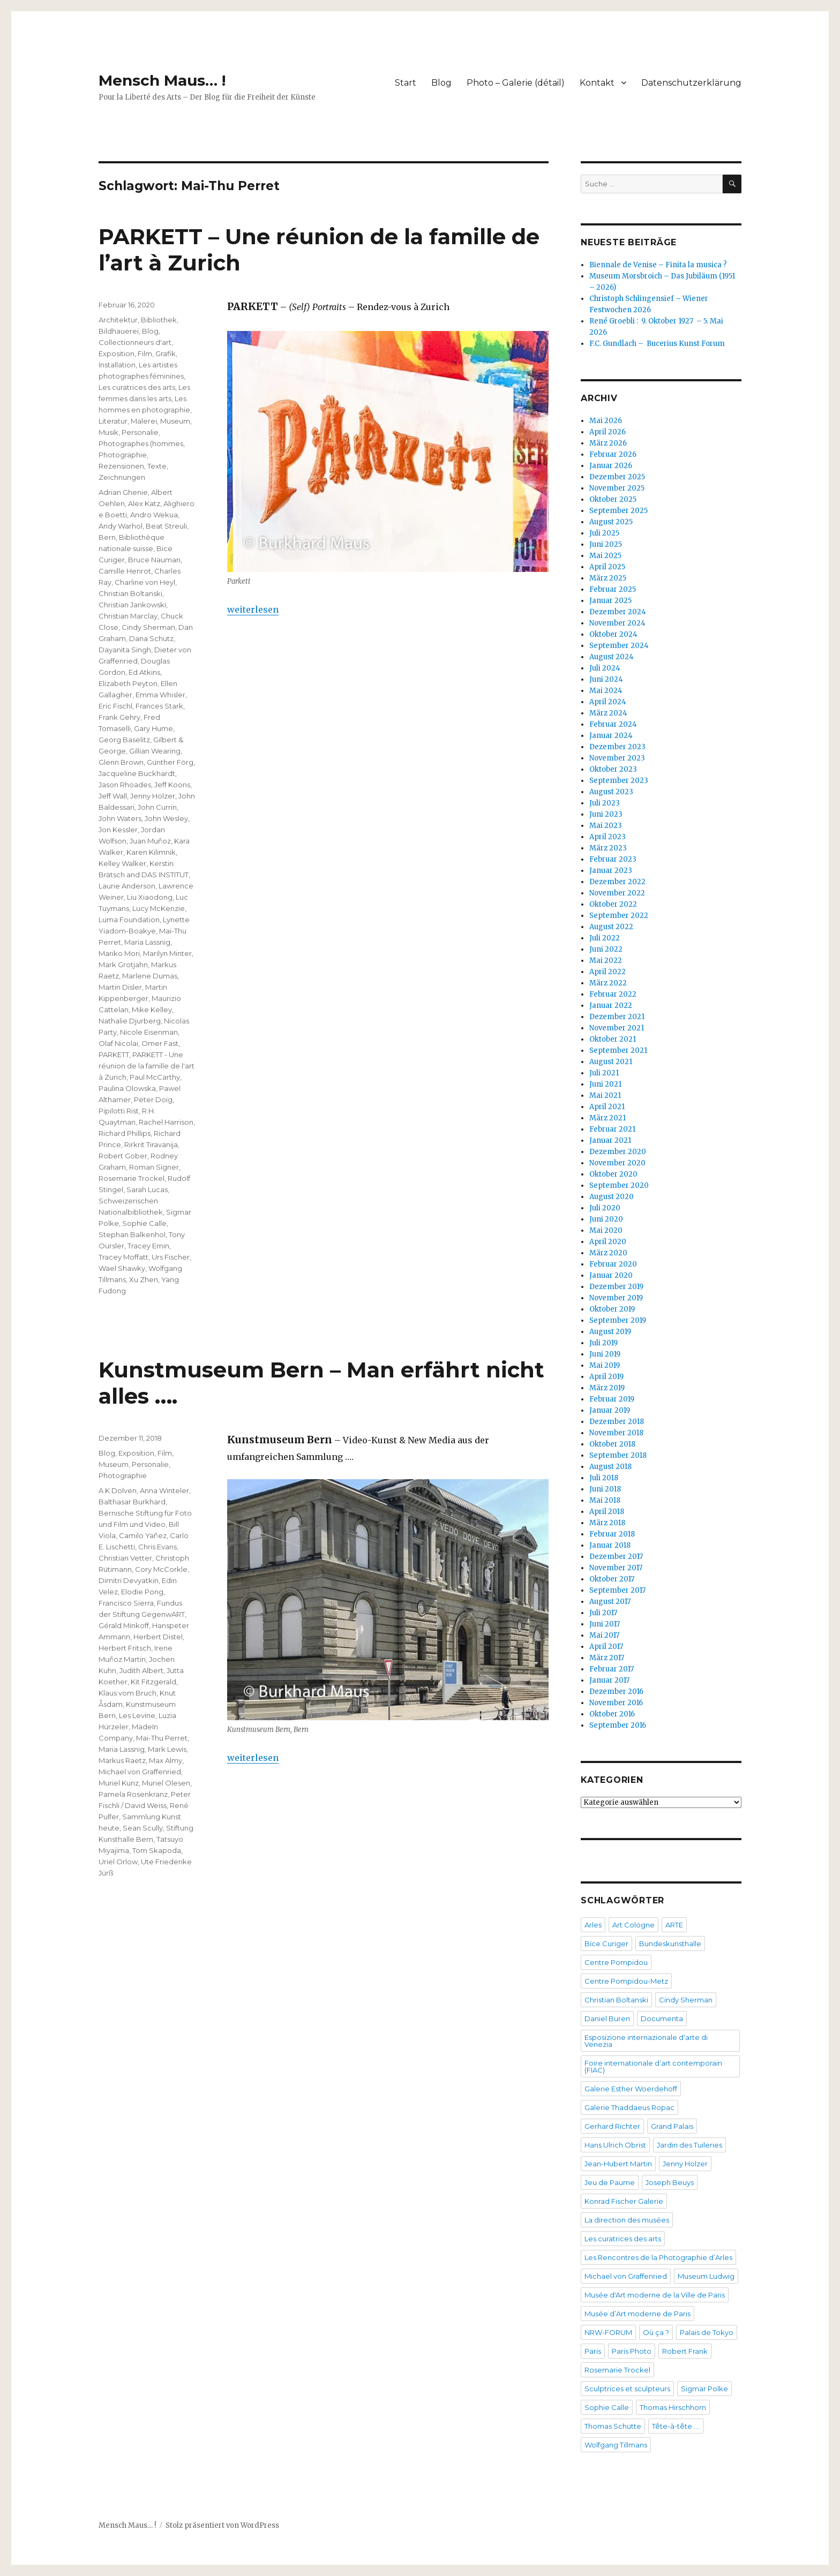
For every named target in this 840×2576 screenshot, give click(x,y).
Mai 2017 (604, 1635)
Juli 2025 (604, 533)
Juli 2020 (604, 1207)
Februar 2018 (612, 1534)
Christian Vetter (125, 1558)
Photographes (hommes (141, 443)
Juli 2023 (604, 803)
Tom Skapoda (156, 1850)
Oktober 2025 (612, 499)
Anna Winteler (164, 1490)
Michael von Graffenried (140, 1771)
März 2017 (606, 1657)
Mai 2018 (604, 1500)
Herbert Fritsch (125, 1648)
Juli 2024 (604, 668)
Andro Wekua (154, 514)
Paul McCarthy (155, 1077)
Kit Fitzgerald (153, 1681)
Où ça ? (656, 2332)
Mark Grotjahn (123, 964)
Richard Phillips (125, 1133)
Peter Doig (153, 1099)
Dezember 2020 (617, 1151)
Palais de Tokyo (706, 2332)
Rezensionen (121, 466)
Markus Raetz (122, 1760)
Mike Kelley (152, 1009)
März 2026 (608, 443)
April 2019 (606, 1376)
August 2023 (611, 791)
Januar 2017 (609, 1680)
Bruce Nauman (154, 559)
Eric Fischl (115, 706)
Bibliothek (159, 319)
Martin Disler (120, 987)
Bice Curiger (606, 1943)
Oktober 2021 (612, 1039)
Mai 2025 (605, 555)
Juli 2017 (603, 1612)
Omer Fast (159, 1043)
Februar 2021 (612, 1129)
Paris (592, 2351)
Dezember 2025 (617, 476)
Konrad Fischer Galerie (623, 2201)
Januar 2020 (611, 1275)
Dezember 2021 (616, 1016)
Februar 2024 (613, 724)
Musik (108, 432)
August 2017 (610, 1601)
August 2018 (610, 1466)
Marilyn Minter (167, 953)
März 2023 (608, 848)
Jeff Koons (172, 784)
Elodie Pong (142, 1591)
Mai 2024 (605, 690)
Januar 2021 (610, 1140)
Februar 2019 (611, 1399)
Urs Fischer (171, 1257)
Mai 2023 (605, 825)
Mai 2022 (605, 960)
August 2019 (610, 1331)
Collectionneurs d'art (135, 342)
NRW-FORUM (608, 2332)
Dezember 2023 (617, 746)
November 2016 (616, 1702)
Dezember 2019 (616, 1286)
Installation (117, 364)
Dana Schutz (151, 638)
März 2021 (607, 1118)
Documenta (662, 2018)
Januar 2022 (610, 1005)
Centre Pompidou (616, 1962)
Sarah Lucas (147, 1189)
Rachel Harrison (166, 1122)
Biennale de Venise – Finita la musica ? (659, 264)
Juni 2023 (605, 814)
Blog (441, 83)
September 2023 (618, 780)
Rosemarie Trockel (131, 1178)
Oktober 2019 (612, 1309)
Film (145, 353)
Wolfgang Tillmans (615, 2445)
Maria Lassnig (147, 942)
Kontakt (597, 83)
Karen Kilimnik (151, 852)
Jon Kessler (118, 829)
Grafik (165, 353)
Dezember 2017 (616, 1556)
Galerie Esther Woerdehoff (630, 2088)
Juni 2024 (606, 679)
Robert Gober (123, 1155)
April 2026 (607, 431)
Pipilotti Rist (119, 1110)
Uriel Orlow (118, 1861)
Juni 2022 (605, 949)
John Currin (157, 807)
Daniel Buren (607, 2018)
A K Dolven (118, 1490)
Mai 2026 (605, 420)
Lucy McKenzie (158, 908)
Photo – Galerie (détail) (516, 83)
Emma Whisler (160, 694)
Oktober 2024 (613, 634)
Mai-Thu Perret (162, 1738)
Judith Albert (141, 1670)
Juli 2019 (603, 1342)
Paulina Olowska (127, 1088)
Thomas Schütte (612, 2426)
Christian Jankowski (132, 604)
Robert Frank (685, 2351)
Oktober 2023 (613, 769)
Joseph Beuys (670, 2182)
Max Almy (165, 1760)
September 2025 (618, 510)
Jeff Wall (113, 796)
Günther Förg (170, 762)
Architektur (118, 319)
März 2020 (608, 1252)
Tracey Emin (148, 1245)
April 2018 (606, 1511)
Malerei (144, 421)
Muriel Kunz (119, 1783)
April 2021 (607, 1106)
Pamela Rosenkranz (133, 1794)
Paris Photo (631, 2351)
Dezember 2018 (616, 1421)
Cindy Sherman (148, 627)
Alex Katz (144, 503)
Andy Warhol (120, 526)
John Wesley (166, 818)
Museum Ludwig (706, 2276)
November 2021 (616, 1028)
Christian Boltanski (130, 593)
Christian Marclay (128, 616)
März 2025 (607, 578)
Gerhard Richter (612, 2126)
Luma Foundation (129, 919)
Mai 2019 (604, 1365)
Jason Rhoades (125, 784)
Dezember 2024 (617, 611)
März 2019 (607, 1387)
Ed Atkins (144, 672)
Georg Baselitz (124, 739)
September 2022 (618, 915)
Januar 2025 (610, 600)
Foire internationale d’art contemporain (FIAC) (653, 2066)
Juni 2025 (605, 544)
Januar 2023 (610, 870)
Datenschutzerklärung (691, 83)
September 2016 (617, 1725)
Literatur (113, 421)
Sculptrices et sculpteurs (627, 2388)
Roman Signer (154, 1167)
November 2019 (616, 1297)
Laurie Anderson (127, 886)
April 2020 (607, 1241)
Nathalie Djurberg (130, 1020)
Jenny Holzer (152, 796)
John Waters (120, 818)
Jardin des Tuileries (689, 2145)
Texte (157, 466)
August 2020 (611, 1196)
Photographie (123, 454)
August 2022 (611, 926)
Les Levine (137, 1715)
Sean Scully (143, 1828)
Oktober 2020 (613, 1174)
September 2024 (619, 645)
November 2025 (616, 488)
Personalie (140, 432)
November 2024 (617, 623)
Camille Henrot (125, 571)
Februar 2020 (613, 1264)
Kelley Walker (122, 863)
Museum (175, 421)
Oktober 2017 (611, 1579)
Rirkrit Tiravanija (151, 1144)
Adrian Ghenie (123, 492)
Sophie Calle (144, 1223)
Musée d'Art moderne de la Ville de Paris (654, 2295)
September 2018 (618, 1455)
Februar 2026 (612, 454)
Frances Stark (159, 706)
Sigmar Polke (704, 2388)
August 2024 (611, 656)
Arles (593, 1924)
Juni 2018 (605, 1489)
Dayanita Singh (125, 649)
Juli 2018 (603, 1477)
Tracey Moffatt (123, 1257)
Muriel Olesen (166, 1783)
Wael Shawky (122, 1268)
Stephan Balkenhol (132, 1234)
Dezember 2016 (616, 1691)
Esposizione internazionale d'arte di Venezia (646, 2040)
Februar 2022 (612, 994)
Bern (107, 537)
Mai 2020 (605, 1230)
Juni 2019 (604, 1354)
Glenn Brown (121, 762)
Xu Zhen (143, 1279)
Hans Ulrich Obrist (615, 2145)
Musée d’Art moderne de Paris (637, 2313)
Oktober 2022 (613, 904)
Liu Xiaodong (149, 897)
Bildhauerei (119, 331)
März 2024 (608, 713)
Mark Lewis (167, 1749)
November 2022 (617, 893)
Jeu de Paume (609, 2182)
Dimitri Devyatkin (129, 1580)
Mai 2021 (605, 1095)
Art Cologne (633, 1924)
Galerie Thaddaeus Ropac (629, 2107)
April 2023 (607, 836)
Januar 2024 (611, 735)
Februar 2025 (612, 589)
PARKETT (114, 1054)
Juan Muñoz (150, 841)
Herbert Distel (158, 1636)
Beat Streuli (166, 526)
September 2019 (617, 1320)
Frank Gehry (119, 717)
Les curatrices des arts (137, 387)
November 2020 (617, 1163)
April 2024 (607, 701)
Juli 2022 (604, 938)
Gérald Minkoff (124, 1625)
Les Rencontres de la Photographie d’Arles (658, 2257)
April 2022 (607, 971)
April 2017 (606, 1646)
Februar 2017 (611, 1669)
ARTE (674, 1924)
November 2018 (616, 1432)
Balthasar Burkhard (132, 1501)
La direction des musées (626, 2220)
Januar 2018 (610, 1545)
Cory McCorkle (161, 1569)
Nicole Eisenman (149, 1032)
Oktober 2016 (612, 1714)
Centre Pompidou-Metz (626, 1981)
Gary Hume (153, 728)
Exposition (116, 353)
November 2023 (617, 758)
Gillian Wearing (155, 751)
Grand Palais (672, 2126)
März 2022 (608, 983)
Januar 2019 (609, 1410)
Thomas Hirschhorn (673, 2407)
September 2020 (619, 1185)
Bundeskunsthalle (670, 1943)
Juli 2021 (604, 1073)
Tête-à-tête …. (676, 2426)
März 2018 (607, 1522)
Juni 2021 (605, 1084)
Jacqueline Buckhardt (137, 773)
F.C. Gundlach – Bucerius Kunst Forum (657, 343)
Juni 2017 (604, 1624)
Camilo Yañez (143, 1535)
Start (405, 83)
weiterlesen (253, 609)
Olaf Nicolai (118, 1043)
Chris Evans (157, 1546)
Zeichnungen (122, 477)
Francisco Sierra (126, 1603)
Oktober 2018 (612, 1444)
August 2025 (611, 521)
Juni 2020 (606, 1219)
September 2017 (617, 1590)
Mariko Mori (119, 953)
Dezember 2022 (617, 881)
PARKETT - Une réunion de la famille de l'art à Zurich (146, 1065)
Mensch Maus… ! (162, 80)
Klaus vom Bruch (127, 1693)
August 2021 (610, 1061)
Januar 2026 (610, 465)
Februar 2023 (612, 859)
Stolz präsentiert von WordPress (222, 2525)
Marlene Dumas (149, 975)
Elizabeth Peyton (128, 683)
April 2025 (607, 566)
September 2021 (618, 1050)
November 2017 (615, 1567)
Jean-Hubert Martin (618, 2163)
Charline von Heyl (145, 582)
